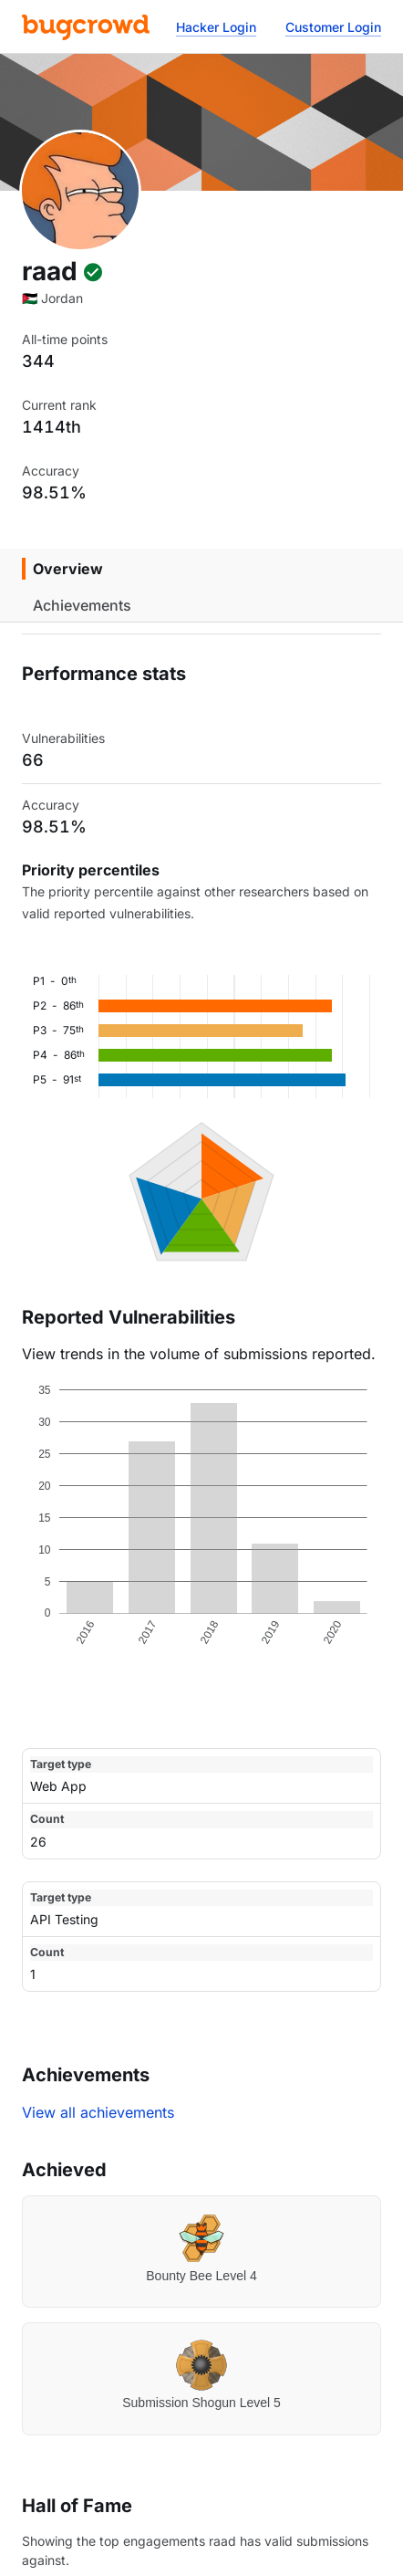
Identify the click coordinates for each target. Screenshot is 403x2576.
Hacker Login (216, 27)
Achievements (82, 605)
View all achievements (98, 2112)
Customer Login (333, 27)
